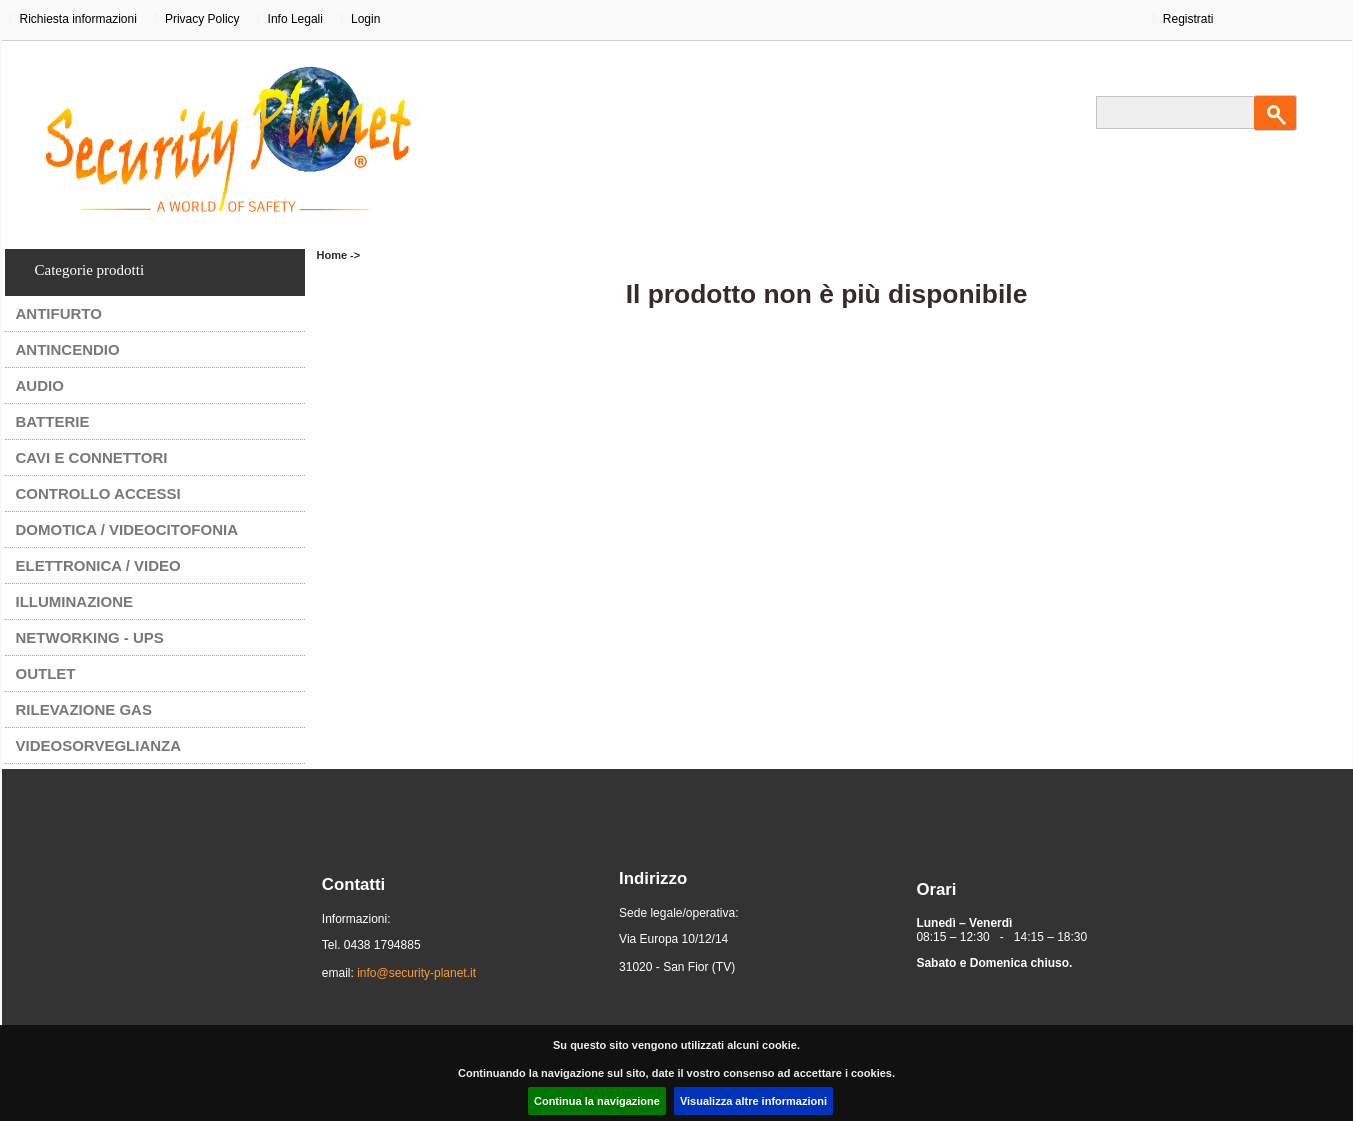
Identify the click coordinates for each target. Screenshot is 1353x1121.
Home (332, 255)
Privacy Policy (202, 19)
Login (365, 19)
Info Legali (295, 19)
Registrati (1188, 19)
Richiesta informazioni (78, 19)
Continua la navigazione (597, 1101)
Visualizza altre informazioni (753, 1101)
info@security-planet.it (416, 973)
